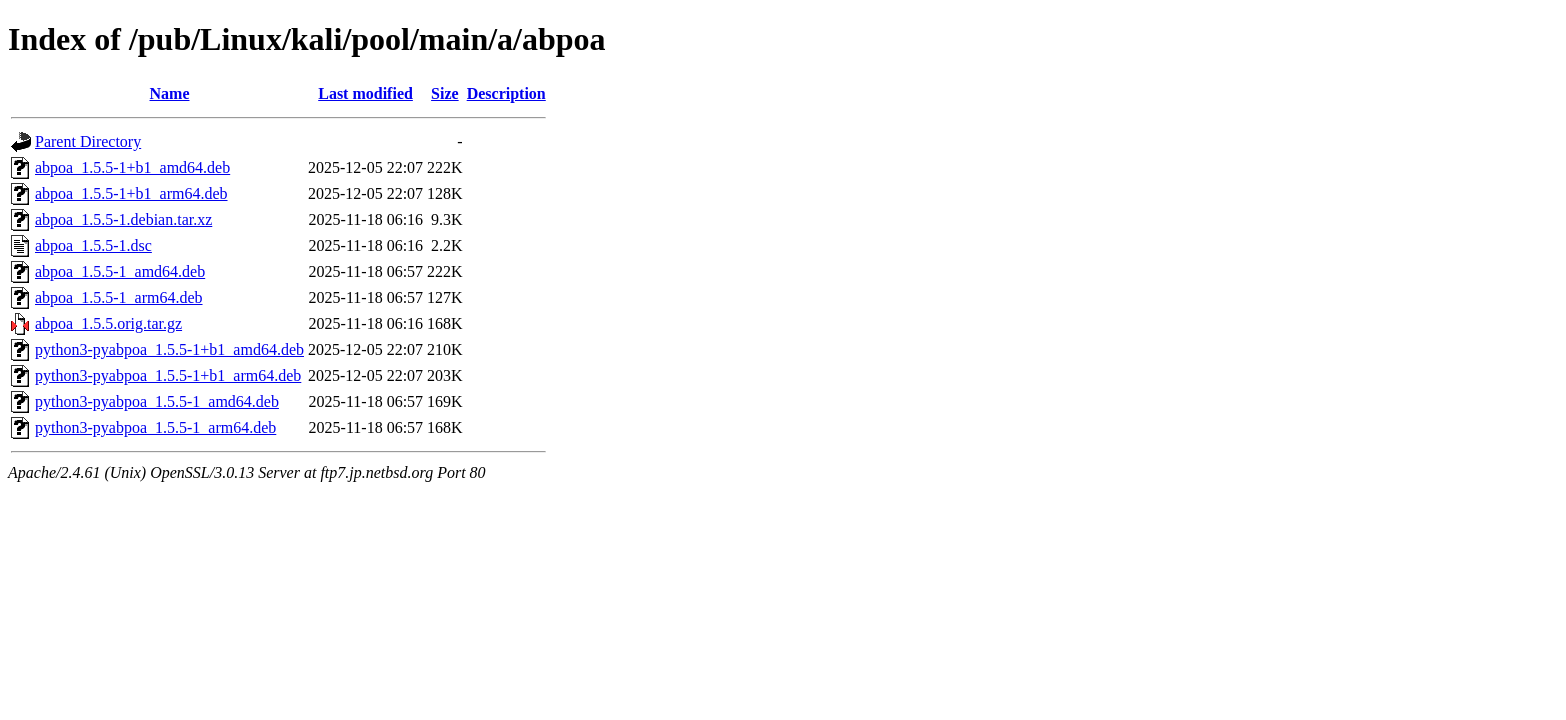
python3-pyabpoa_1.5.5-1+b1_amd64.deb (169, 349)
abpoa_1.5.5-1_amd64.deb (120, 271)
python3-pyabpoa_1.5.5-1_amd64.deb (157, 401)
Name (170, 93)
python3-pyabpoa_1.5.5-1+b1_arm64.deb (168, 375)
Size (445, 93)
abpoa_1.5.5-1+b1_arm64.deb (131, 193)
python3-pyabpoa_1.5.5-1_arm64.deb (155, 427)
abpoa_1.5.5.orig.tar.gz (108, 323)
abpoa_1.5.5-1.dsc (93, 245)
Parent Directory (88, 141)
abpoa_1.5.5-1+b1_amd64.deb (132, 167)
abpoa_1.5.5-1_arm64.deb (119, 297)
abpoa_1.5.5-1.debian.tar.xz (123, 219)
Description (506, 93)
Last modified (365, 93)
